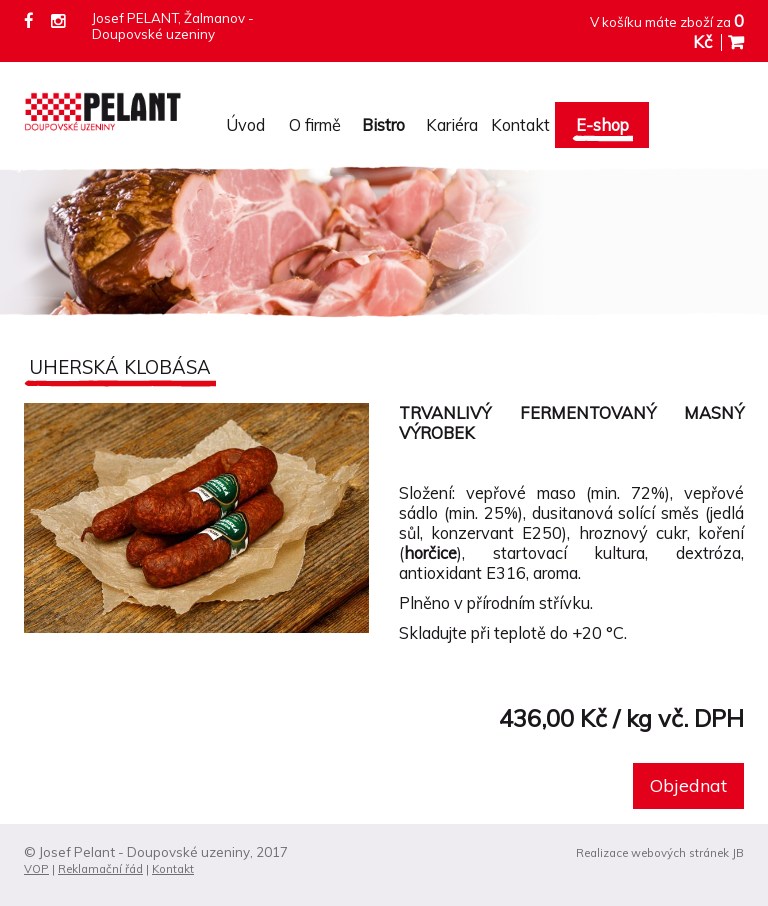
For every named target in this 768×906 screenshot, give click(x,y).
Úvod (245, 125)
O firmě (315, 125)
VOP (36, 869)
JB (738, 853)
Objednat (688, 785)
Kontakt (520, 125)
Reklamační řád (100, 869)
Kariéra (452, 125)
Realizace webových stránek (652, 853)
